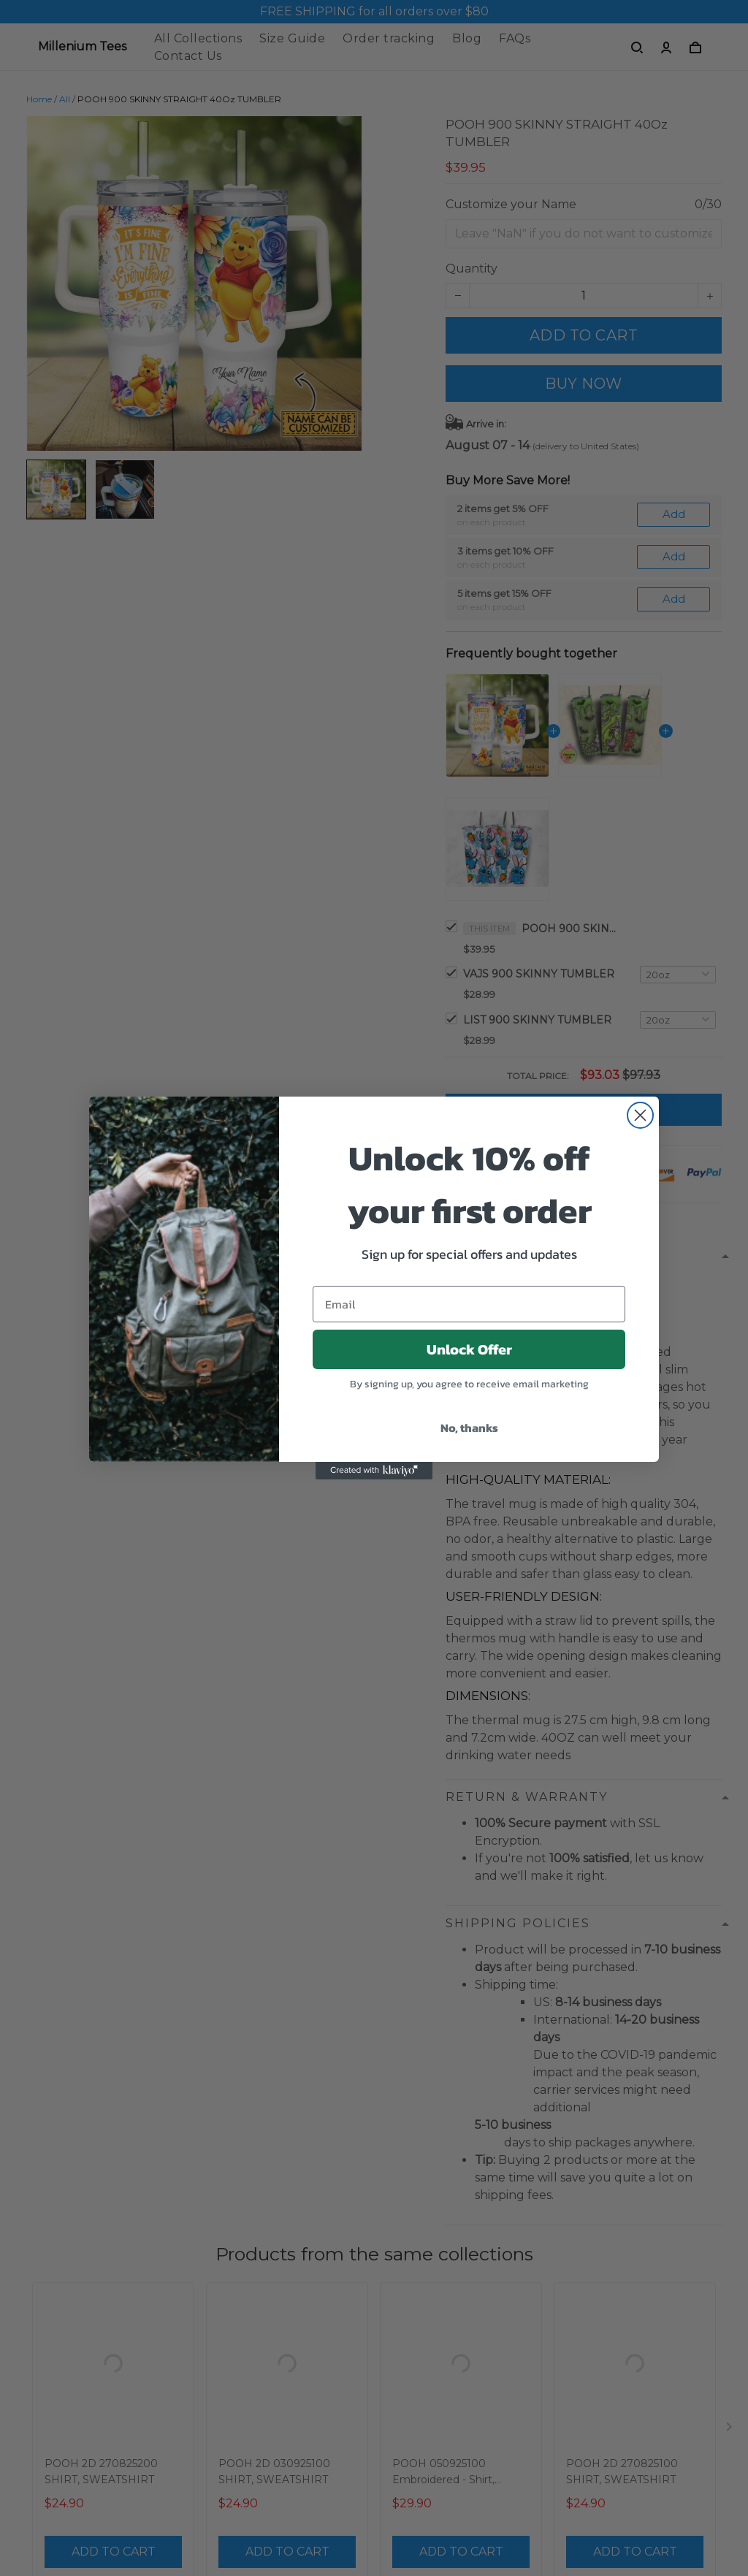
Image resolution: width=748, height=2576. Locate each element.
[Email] (469, 1304)
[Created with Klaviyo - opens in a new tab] (374, 1470)
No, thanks (469, 1427)
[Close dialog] (640, 1115)
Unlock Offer (469, 1349)
